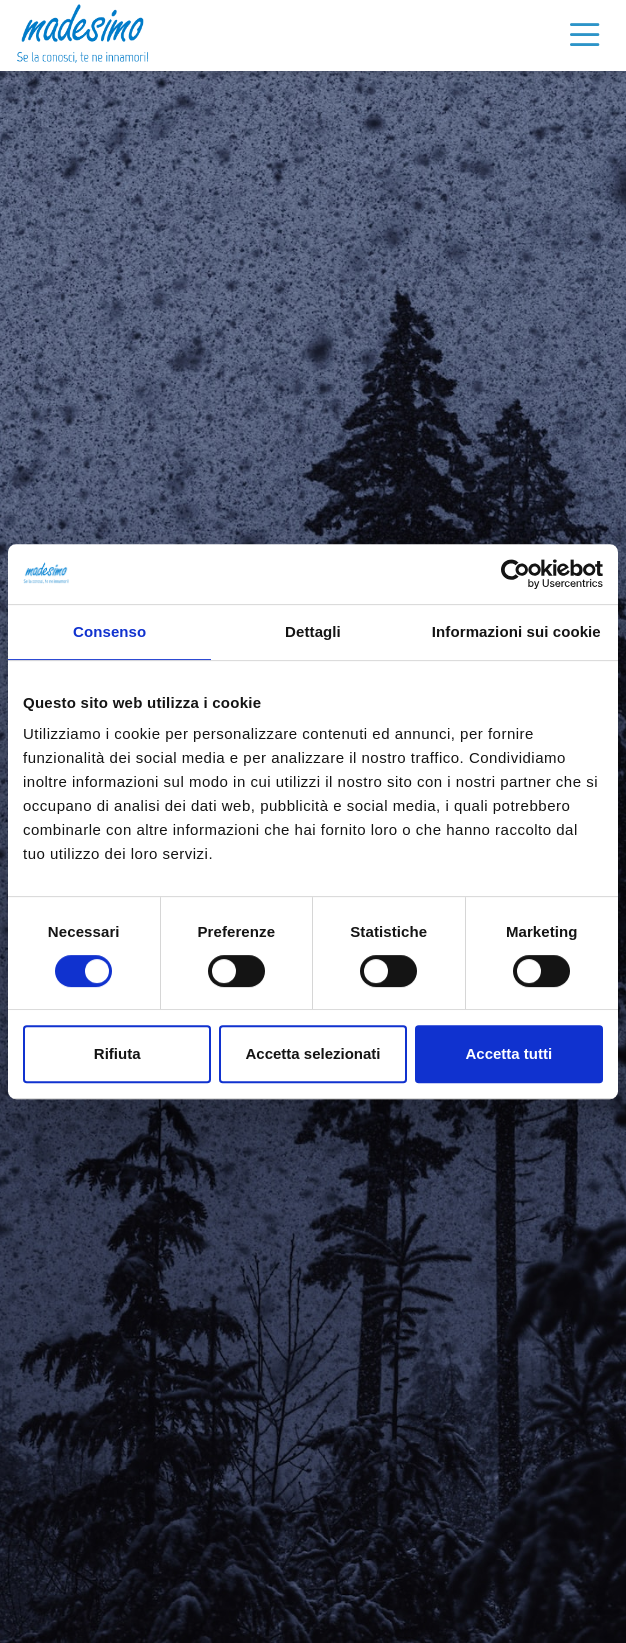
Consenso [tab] (109, 631)
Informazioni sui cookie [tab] (516, 631)
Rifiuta (117, 1053)
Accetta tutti (508, 1053)
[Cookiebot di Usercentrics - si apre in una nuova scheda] (515, 574)
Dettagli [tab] (313, 631)
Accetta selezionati (312, 1053)
